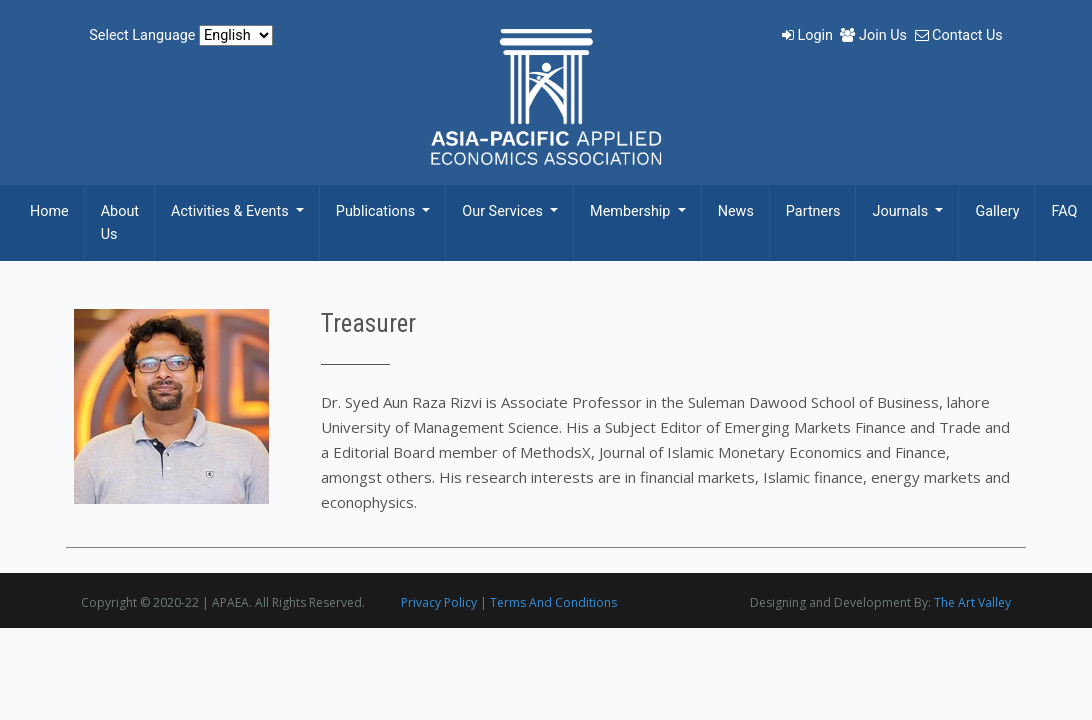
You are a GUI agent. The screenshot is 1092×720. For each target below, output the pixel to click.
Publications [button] (377, 211)
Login (809, 35)
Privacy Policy (439, 602)
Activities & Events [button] (231, 211)
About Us (120, 223)
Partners (813, 211)
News (736, 211)
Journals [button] (901, 211)
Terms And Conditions (553, 602)
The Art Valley (972, 602)
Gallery (997, 211)
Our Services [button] (504, 211)
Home (49, 211)
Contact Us (959, 35)
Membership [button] (632, 211)
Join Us (875, 35)
